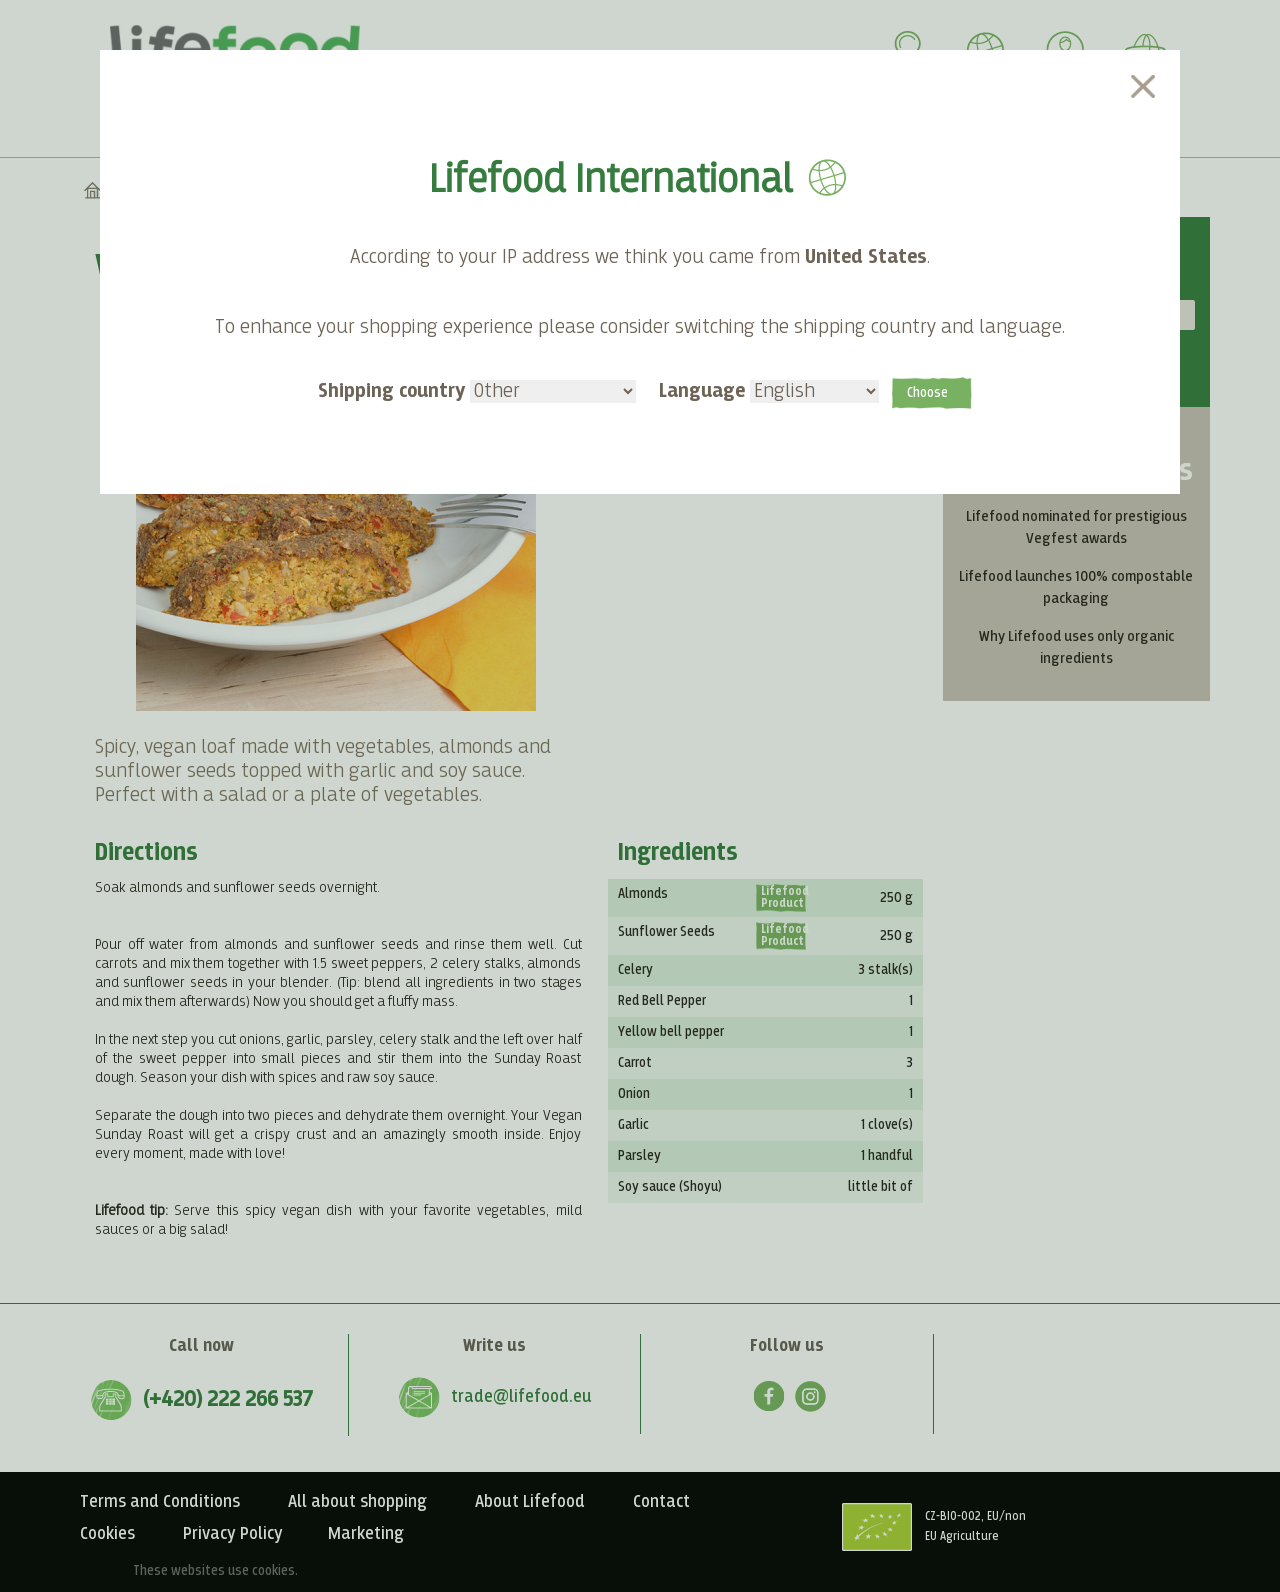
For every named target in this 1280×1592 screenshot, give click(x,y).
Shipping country (477, 390)
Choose (927, 393)
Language (769, 390)
